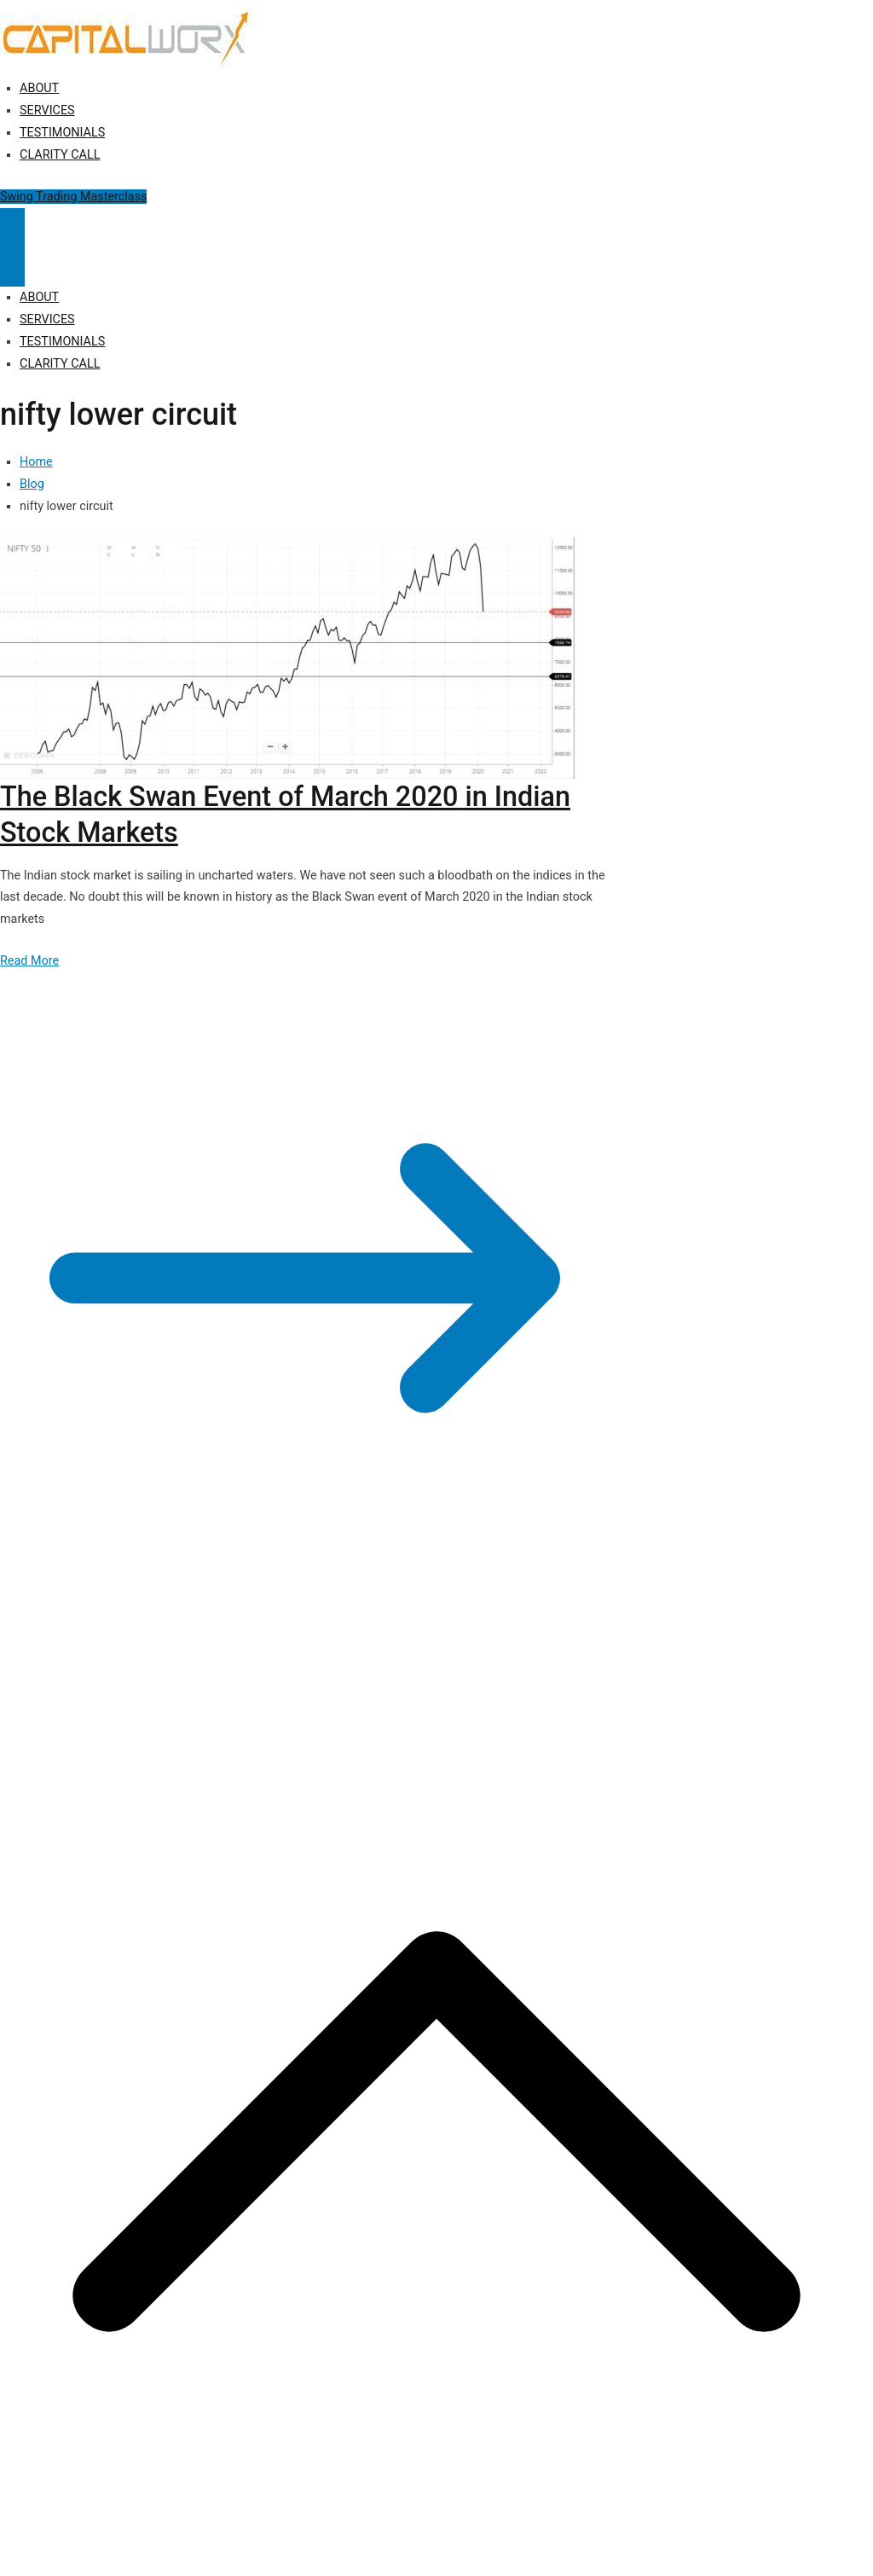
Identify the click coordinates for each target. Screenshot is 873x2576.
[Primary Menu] (12, 227)
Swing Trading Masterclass (73, 196)
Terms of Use (467, 1663)
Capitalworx (131, 1663)
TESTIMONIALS (62, 132)
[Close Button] (12, 267)
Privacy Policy (318, 1663)
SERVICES (47, 110)
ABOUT (39, 88)
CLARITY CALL (60, 155)
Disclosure (392, 1663)
